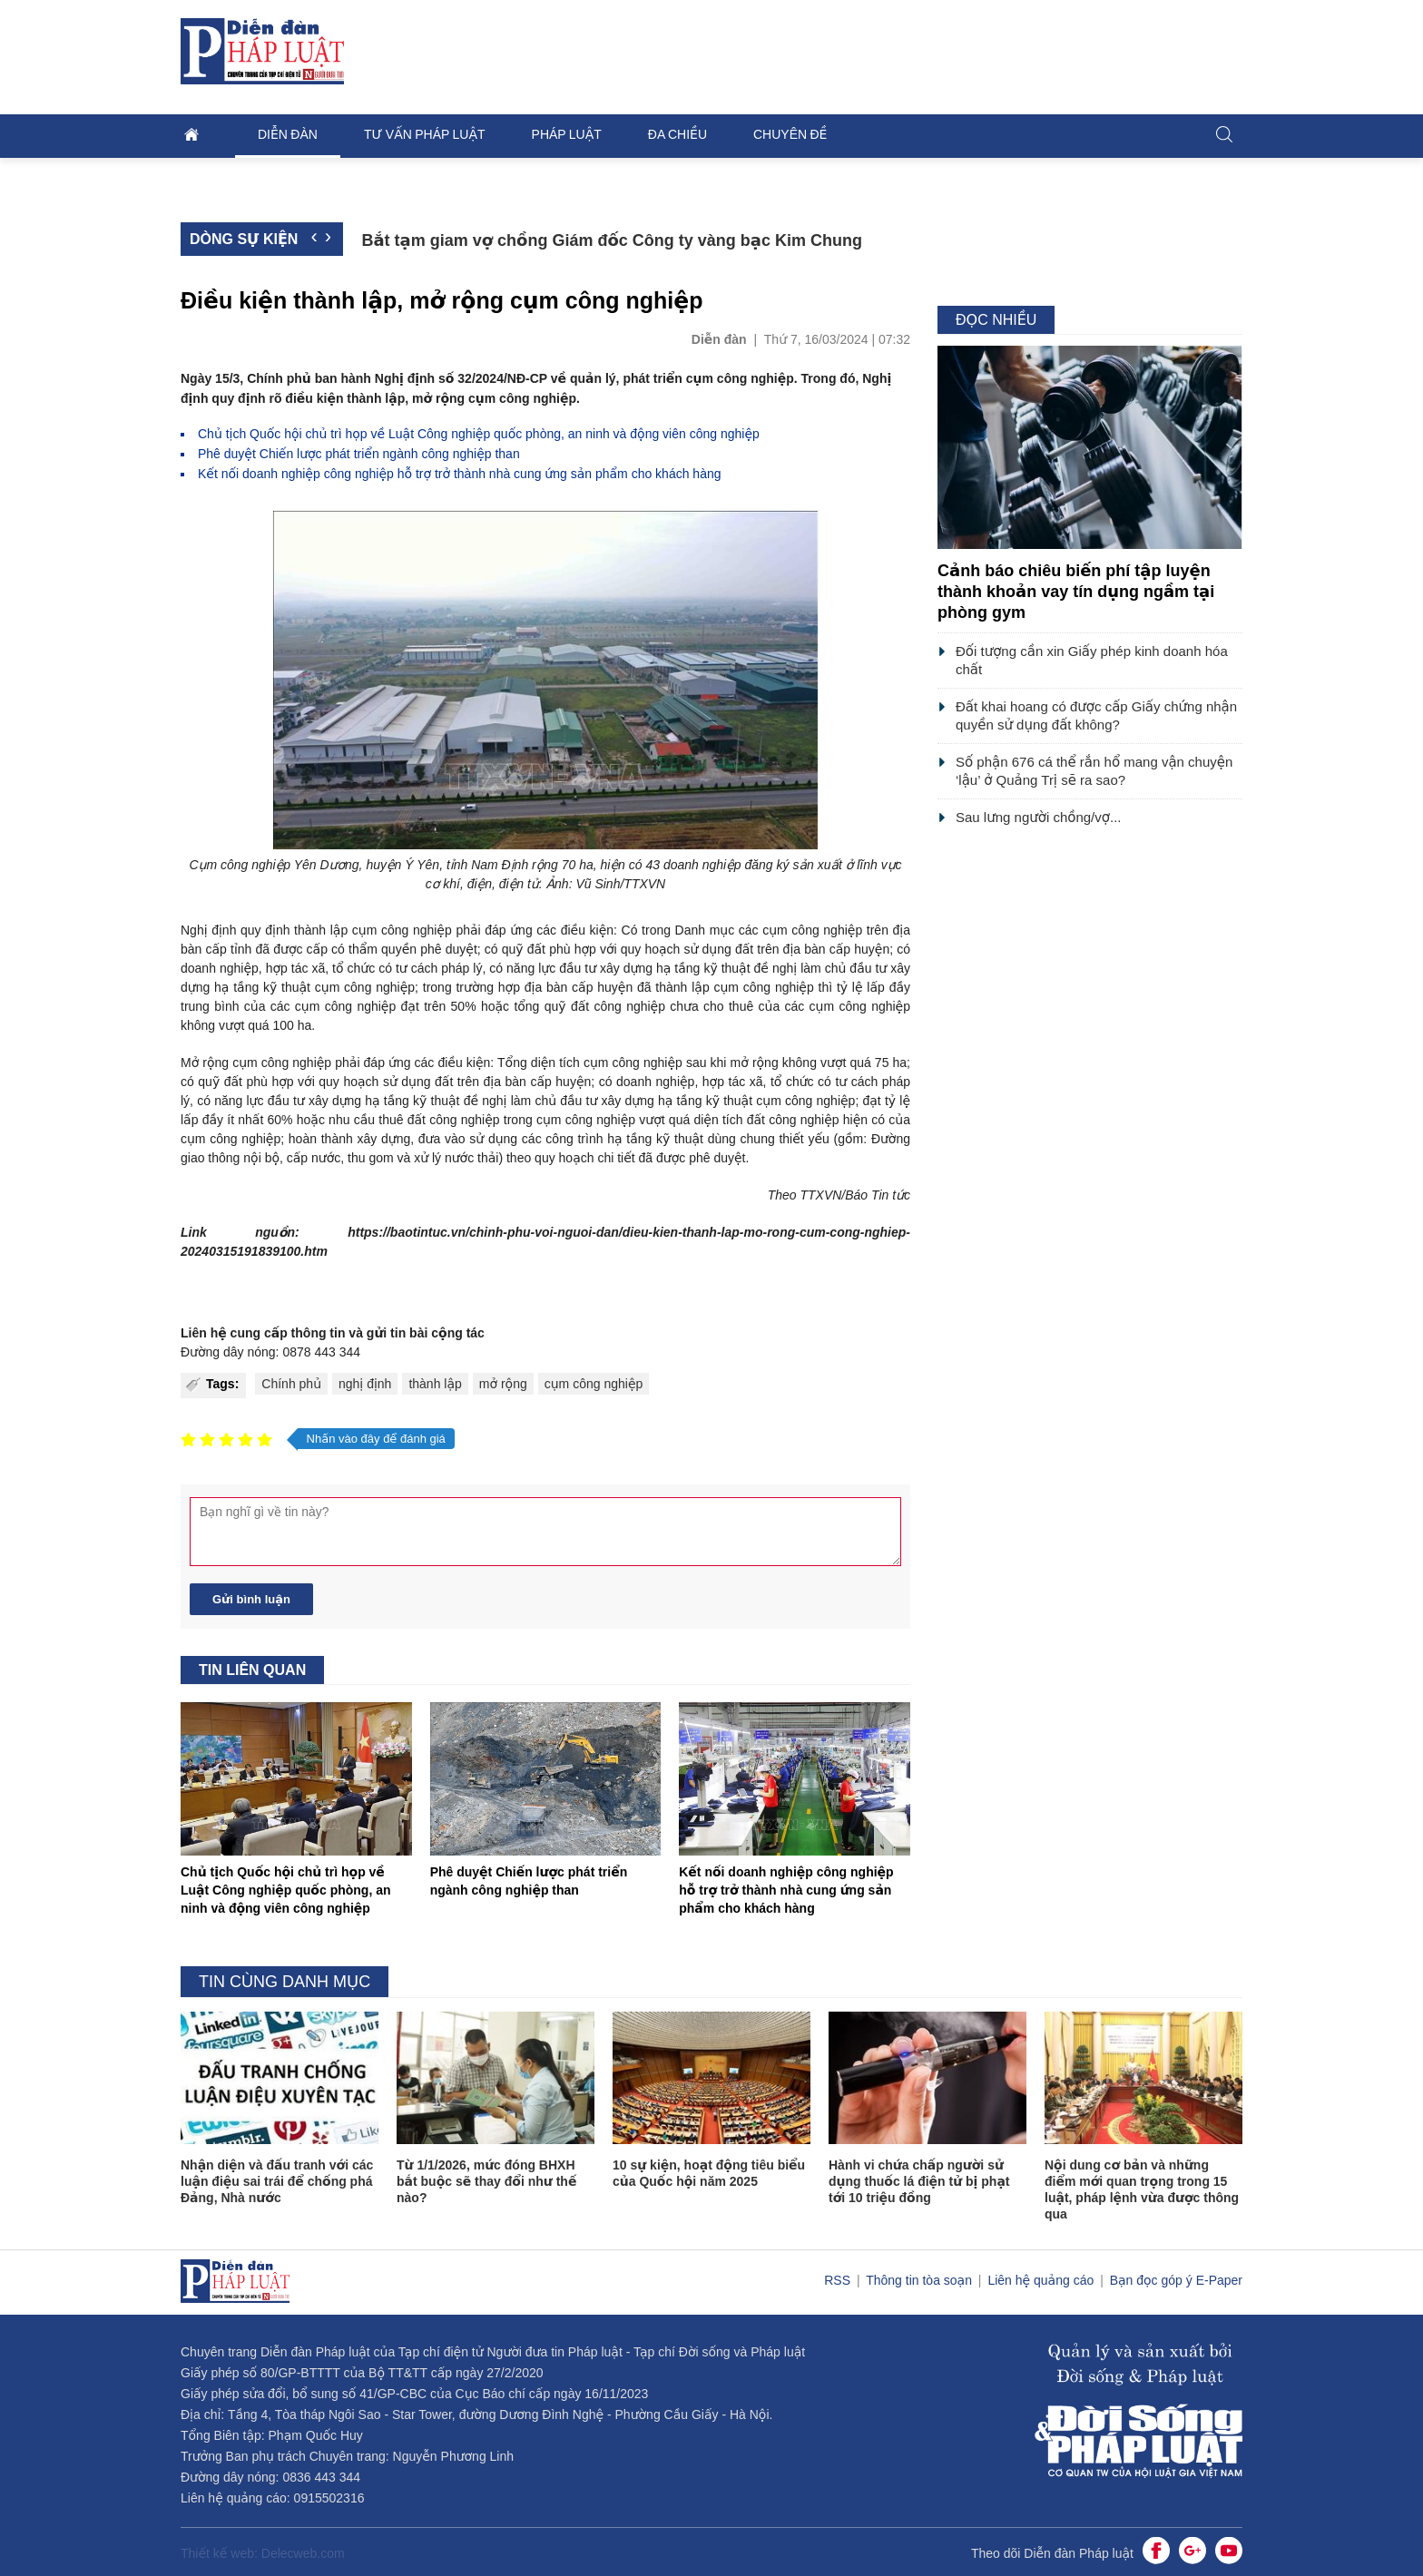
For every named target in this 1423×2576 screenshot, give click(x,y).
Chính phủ (291, 1383)
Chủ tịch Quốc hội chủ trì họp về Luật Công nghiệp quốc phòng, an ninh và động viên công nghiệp (479, 433)
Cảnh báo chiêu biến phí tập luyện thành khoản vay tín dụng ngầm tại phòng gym (1075, 592)
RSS (839, 2280)
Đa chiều (677, 134)
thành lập (434, 1383)
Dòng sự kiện (244, 239)
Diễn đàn (288, 134)
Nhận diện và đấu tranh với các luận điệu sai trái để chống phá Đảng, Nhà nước (277, 2181)
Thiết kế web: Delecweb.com (263, 2553)
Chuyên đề (790, 134)
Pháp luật (567, 134)
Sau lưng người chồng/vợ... (1038, 817)
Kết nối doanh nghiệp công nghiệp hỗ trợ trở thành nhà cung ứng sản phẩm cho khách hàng (459, 473)
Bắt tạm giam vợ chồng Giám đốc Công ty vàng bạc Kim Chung (611, 240)
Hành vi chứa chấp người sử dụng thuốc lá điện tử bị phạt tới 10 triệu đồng (919, 2181)
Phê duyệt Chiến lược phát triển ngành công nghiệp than (359, 453)
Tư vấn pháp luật (425, 134)
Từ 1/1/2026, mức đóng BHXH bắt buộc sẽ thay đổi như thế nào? (486, 2181)
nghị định (365, 1383)
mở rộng (503, 1383)
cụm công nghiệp (594, 1383)
